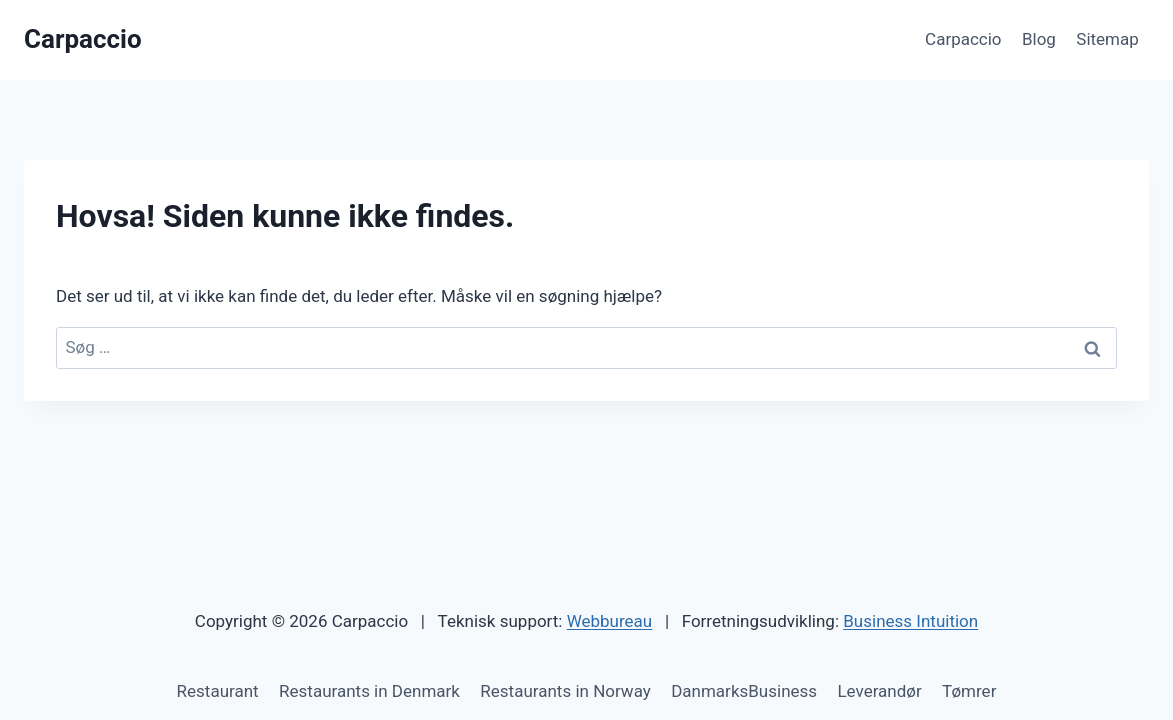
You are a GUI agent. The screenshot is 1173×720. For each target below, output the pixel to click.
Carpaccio (963, 39)
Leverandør (879, 691)
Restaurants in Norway (565, 691)
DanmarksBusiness (744, 691)
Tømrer (969, 691)
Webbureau (610, 621)
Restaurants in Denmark (369, 691)
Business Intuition (910, 621)
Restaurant (218, 691)
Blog (1039, 39)
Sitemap (1107, 39)
